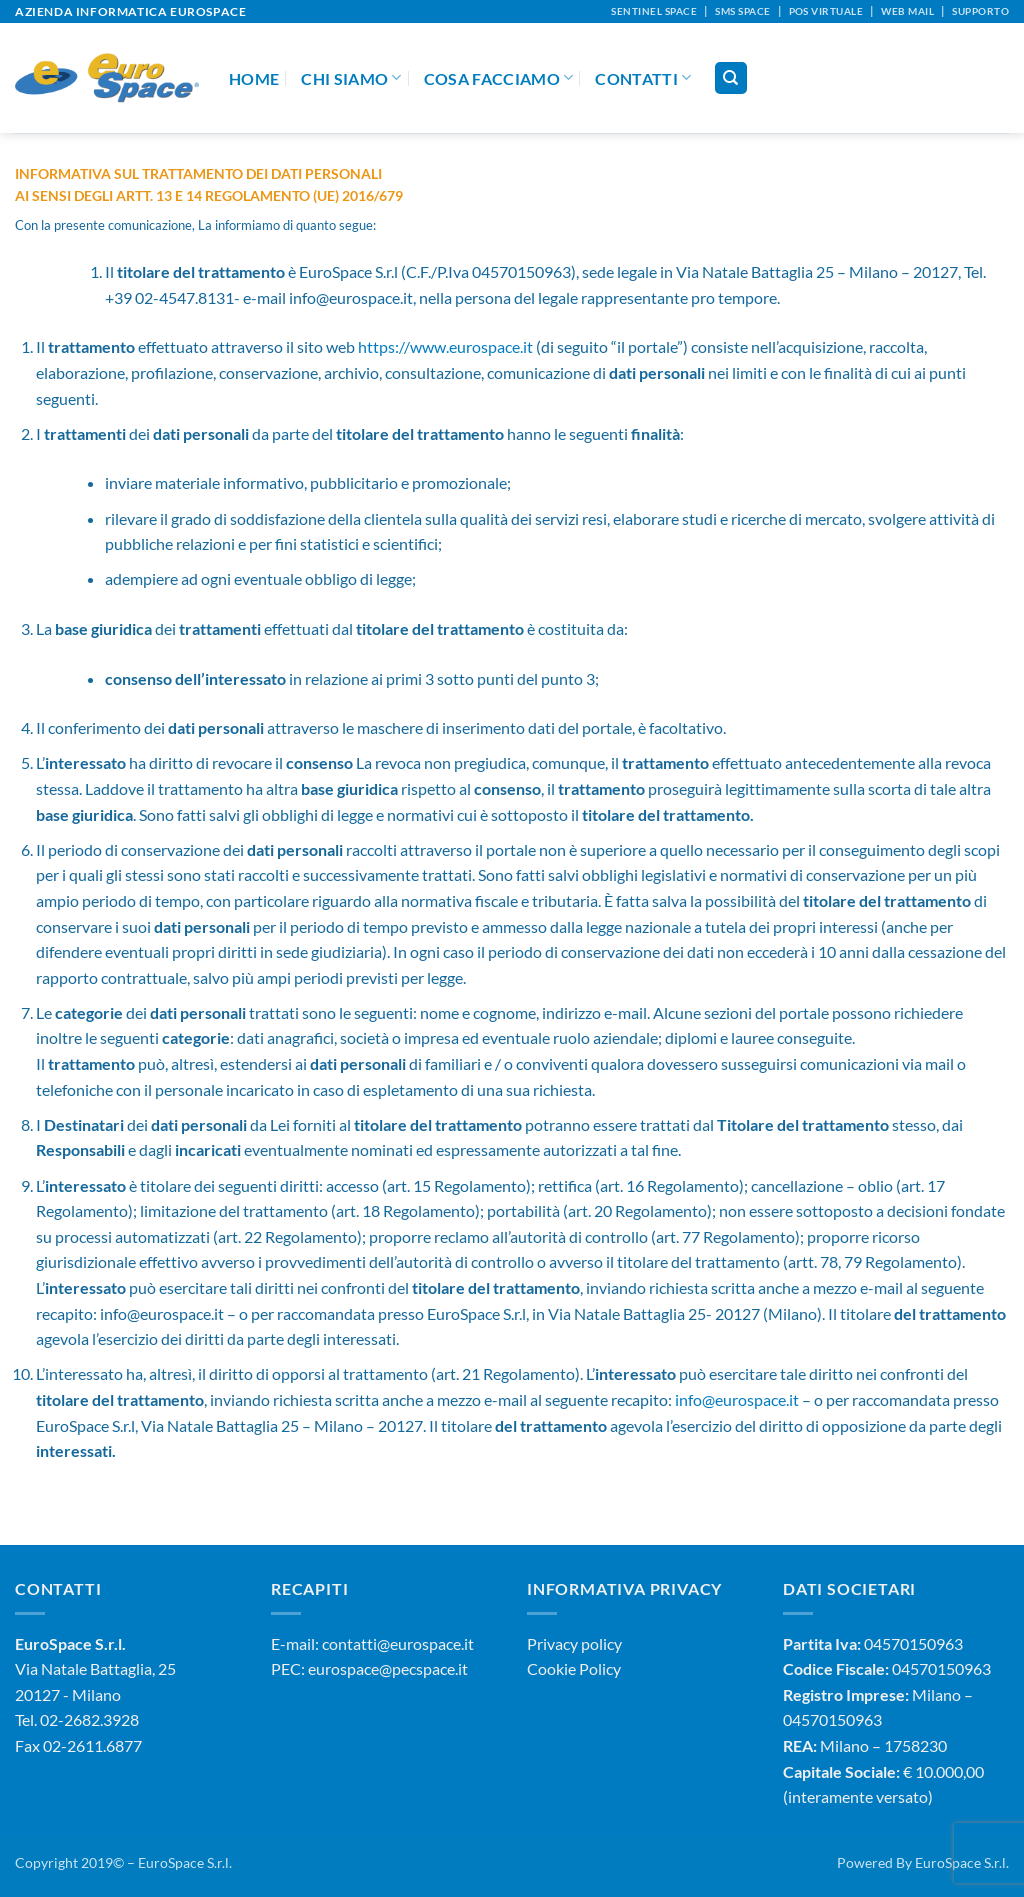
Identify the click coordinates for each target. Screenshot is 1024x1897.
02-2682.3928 (89, 1719)
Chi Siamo (351, 77)
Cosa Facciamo (499, 77)
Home (254, 78)
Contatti (643, 77)
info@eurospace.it (737, 1399)
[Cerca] (731, 78)
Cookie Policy (574, 1668)
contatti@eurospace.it (398, 1643)
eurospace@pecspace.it (388, 1668)
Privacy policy (574, 1643)
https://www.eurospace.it (445, 346)
